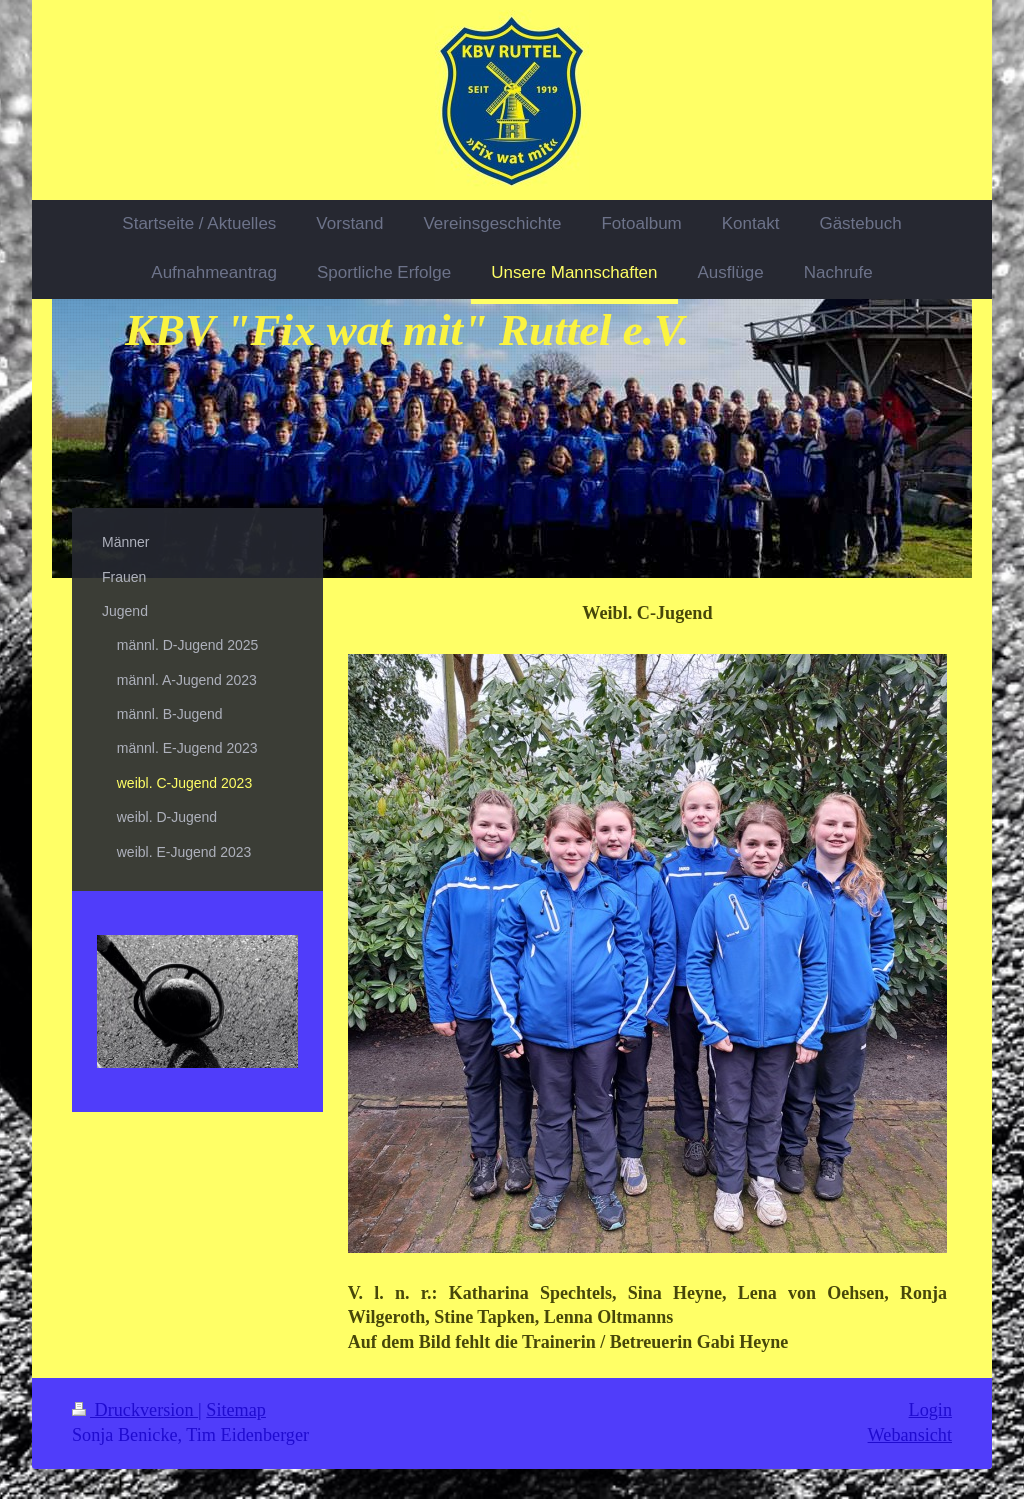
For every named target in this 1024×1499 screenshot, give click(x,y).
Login (930, 1410)
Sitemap (236, 1410)
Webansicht (910, 1435)
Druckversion (135, 1410)
